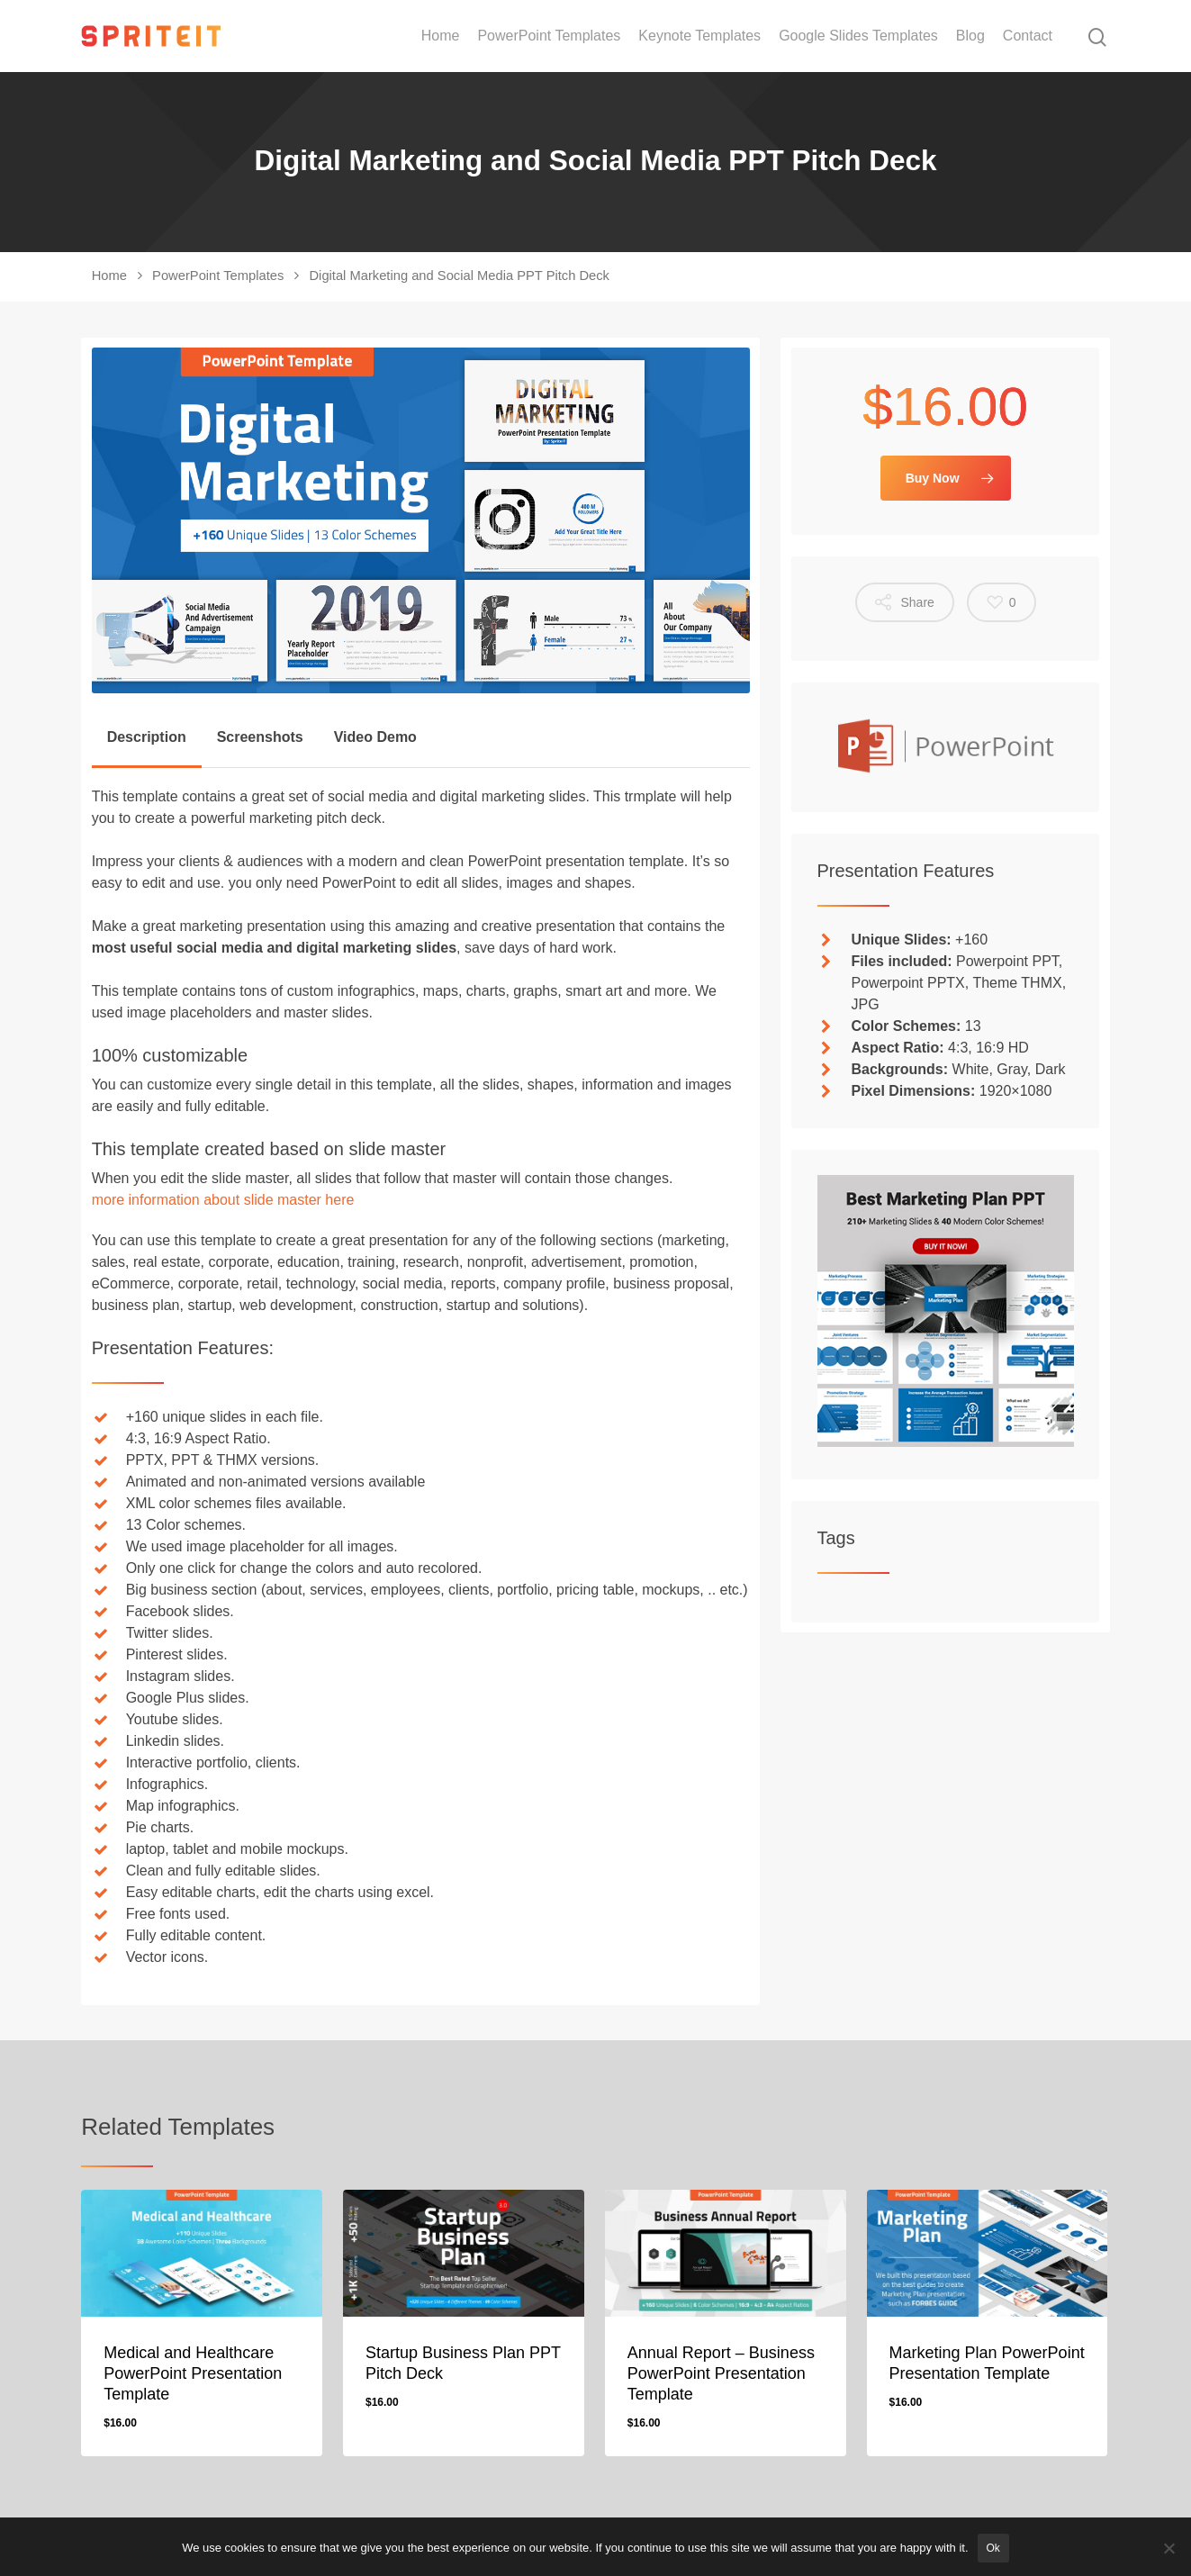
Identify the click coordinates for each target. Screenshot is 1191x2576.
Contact (1027, 36)
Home (440, 36)
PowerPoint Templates (548, 36)
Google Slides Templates (858, 36)
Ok (993, 2548)
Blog (970, 36)
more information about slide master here (223, 1199)
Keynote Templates (699, 36)
